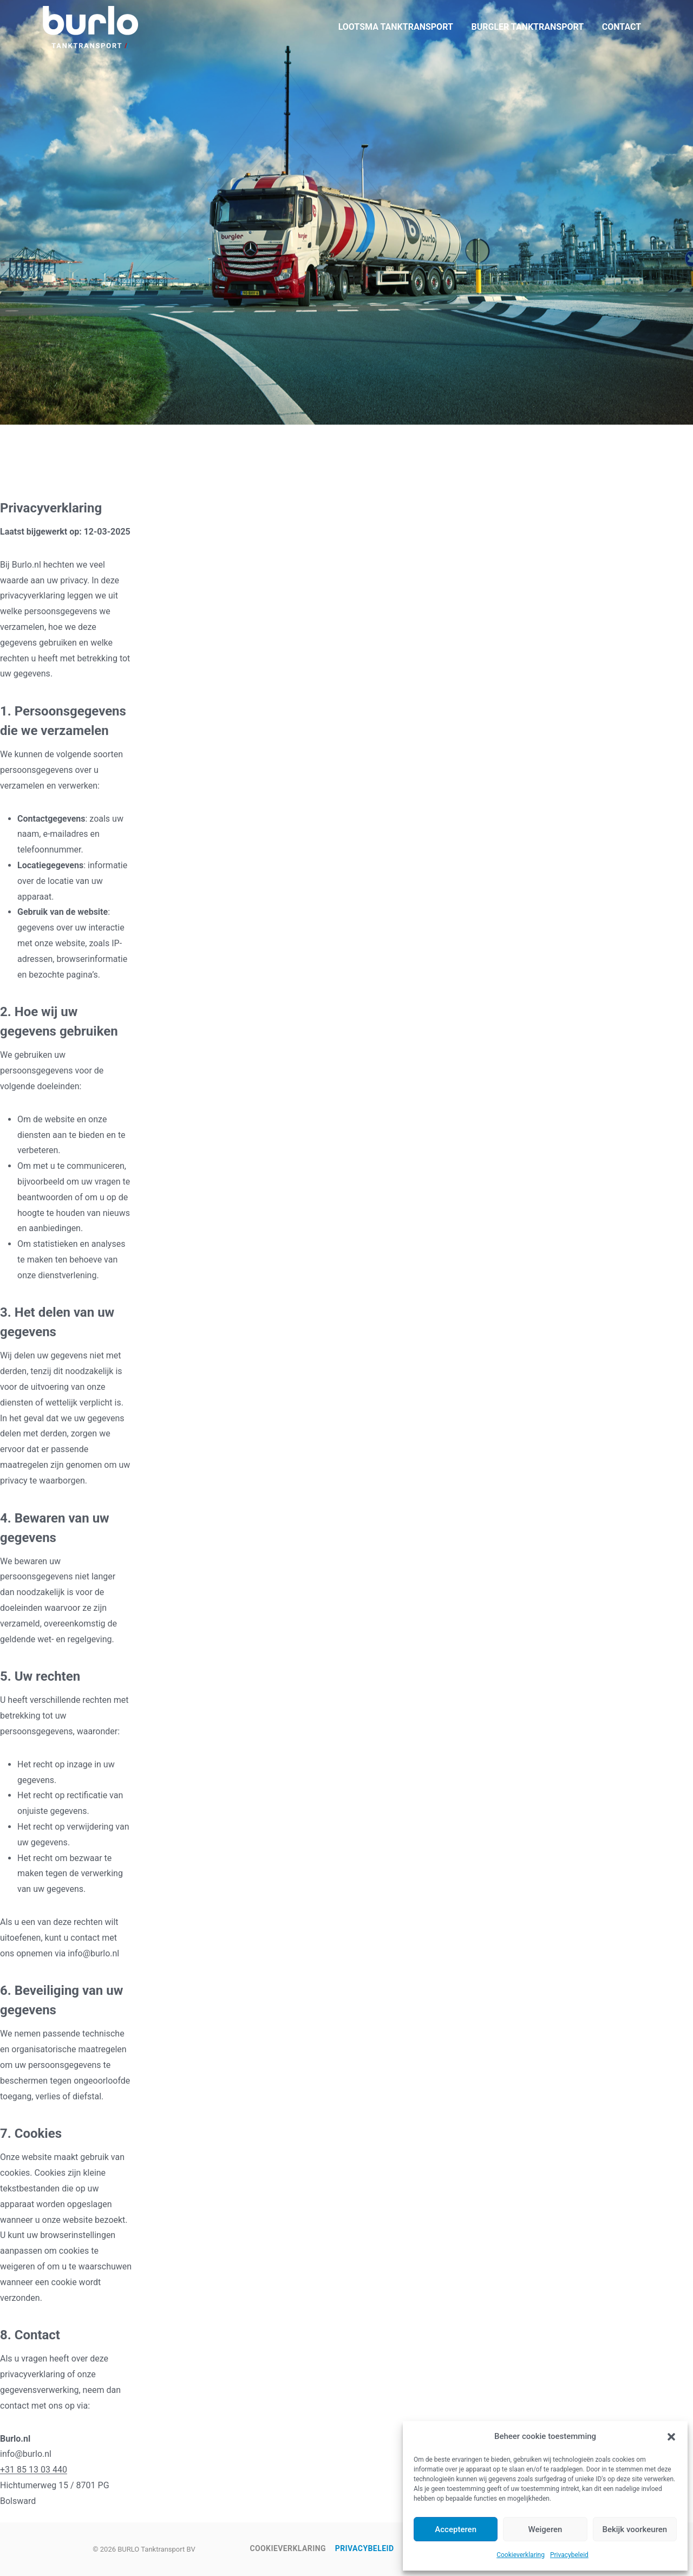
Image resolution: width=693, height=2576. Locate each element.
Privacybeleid (569, 2555)
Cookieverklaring (520, 2555)
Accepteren (455, 2529)
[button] (671, 2436)
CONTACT (621, 27)
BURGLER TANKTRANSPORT (527, 27)
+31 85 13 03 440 (33, 2469)
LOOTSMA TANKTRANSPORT (395, 27)
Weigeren (545, 2529)
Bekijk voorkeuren (634, 2529)
